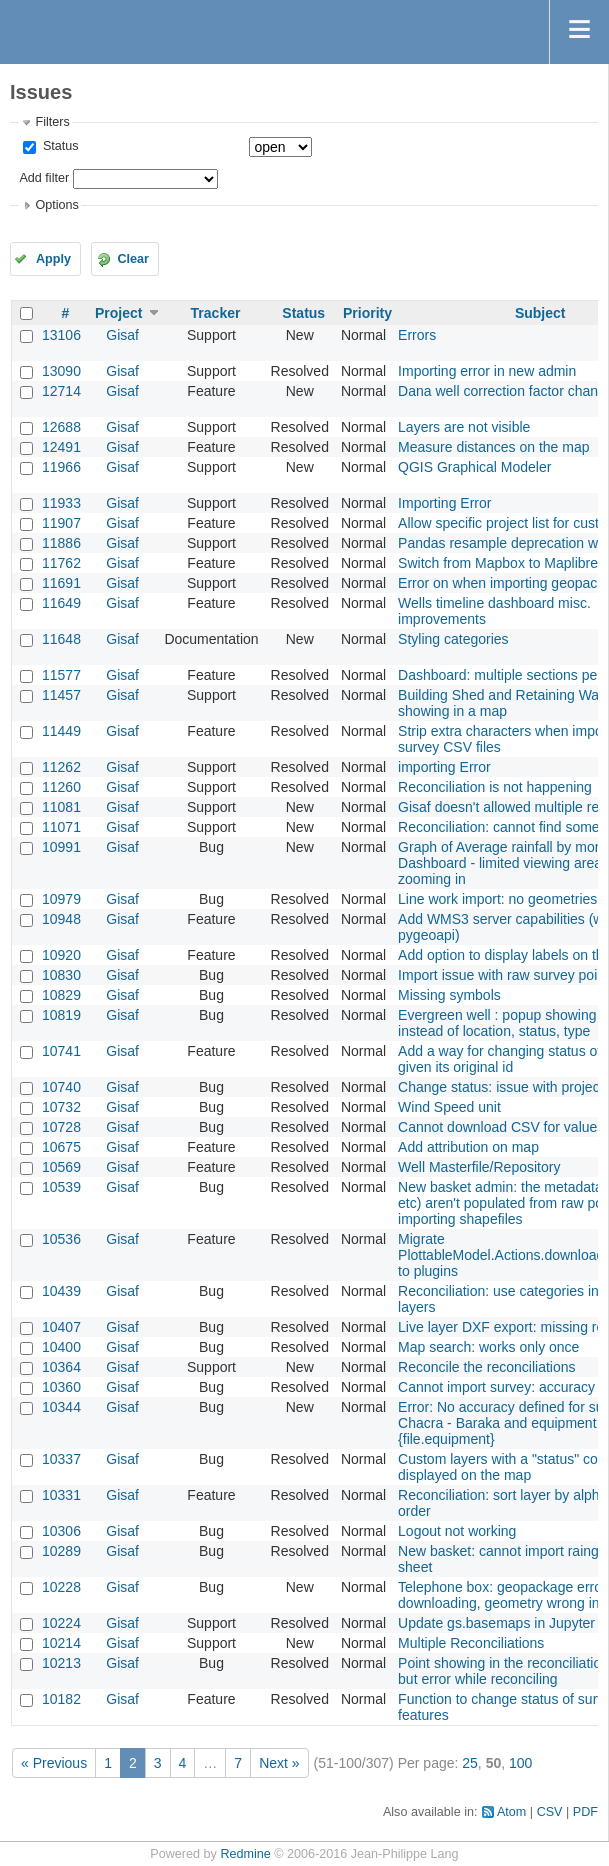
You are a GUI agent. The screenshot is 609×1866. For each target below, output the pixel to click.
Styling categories (453, 639)
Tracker (216, 313)
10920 (61, 955)
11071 (61, 827)
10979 (61, 899)
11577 (61, 675)
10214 (61, 1643)
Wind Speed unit (449, 1107)
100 (520, 1763)
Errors (417, 335)
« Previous (54, 1763)
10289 (61, 1551)
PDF (585, 1812)
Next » (279, 1763)
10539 (61, 1187)
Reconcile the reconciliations (486, 1367)
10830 (61, 975)
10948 (61, 919)
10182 (61, 1699)
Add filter (44, 178)
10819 (61, 1015)
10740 (61, 1087)
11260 (61, 787)
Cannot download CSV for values (501, 1127)
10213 (61, 1663)
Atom (511, 1812)
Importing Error (444, 503)
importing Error (444, 767)
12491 (61, 447)
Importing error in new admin (487, 371)
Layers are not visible (464, 427)
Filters (52, 122)
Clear (133, 259)
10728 (61, 1127)
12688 (61, 427)
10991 (61, 847)
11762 (61, 563)
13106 (61, 335)
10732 (61, 1107)
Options (56, 205)
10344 (61, 1407)
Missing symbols (449, 995)
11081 (61, 807)
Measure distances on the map (493, 447)
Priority (367, 313)
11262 (61, 767)
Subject (540, 313)
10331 (61, 1495)
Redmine (245, 1854)
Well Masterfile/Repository (479, 1167)
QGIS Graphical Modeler (474, 467)
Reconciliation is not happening (495, 787)
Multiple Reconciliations (471, 1643)
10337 (61, 1459)
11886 (61, 543)
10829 (61, 995)
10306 (61, 1531)
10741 (61, 1051)
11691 (61, 583)
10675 (61, 1147)
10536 (61, 1239)
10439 (61, 1291)
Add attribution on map (468, 1147)
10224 (61, 1623)
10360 (61, 1387)
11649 (61, 603)
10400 (61, 1347)
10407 (61, 1327)
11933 (61, 503)
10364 (61, 1367)
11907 (61, 523)
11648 (61, 639)
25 (470, 1763)
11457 (61, 695)
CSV (550, 1812)
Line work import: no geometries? (501, 899)
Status (58, 146)
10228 (61, 1587)
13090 (61, 371)
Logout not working (457, 1531)
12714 (61, 391)
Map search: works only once (488, 1347)
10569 (61, 1167)
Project (118, 313)
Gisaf (122, 335)
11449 (61, 731)
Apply (53, 259)
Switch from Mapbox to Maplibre (498, 563)
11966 (61, 467)
